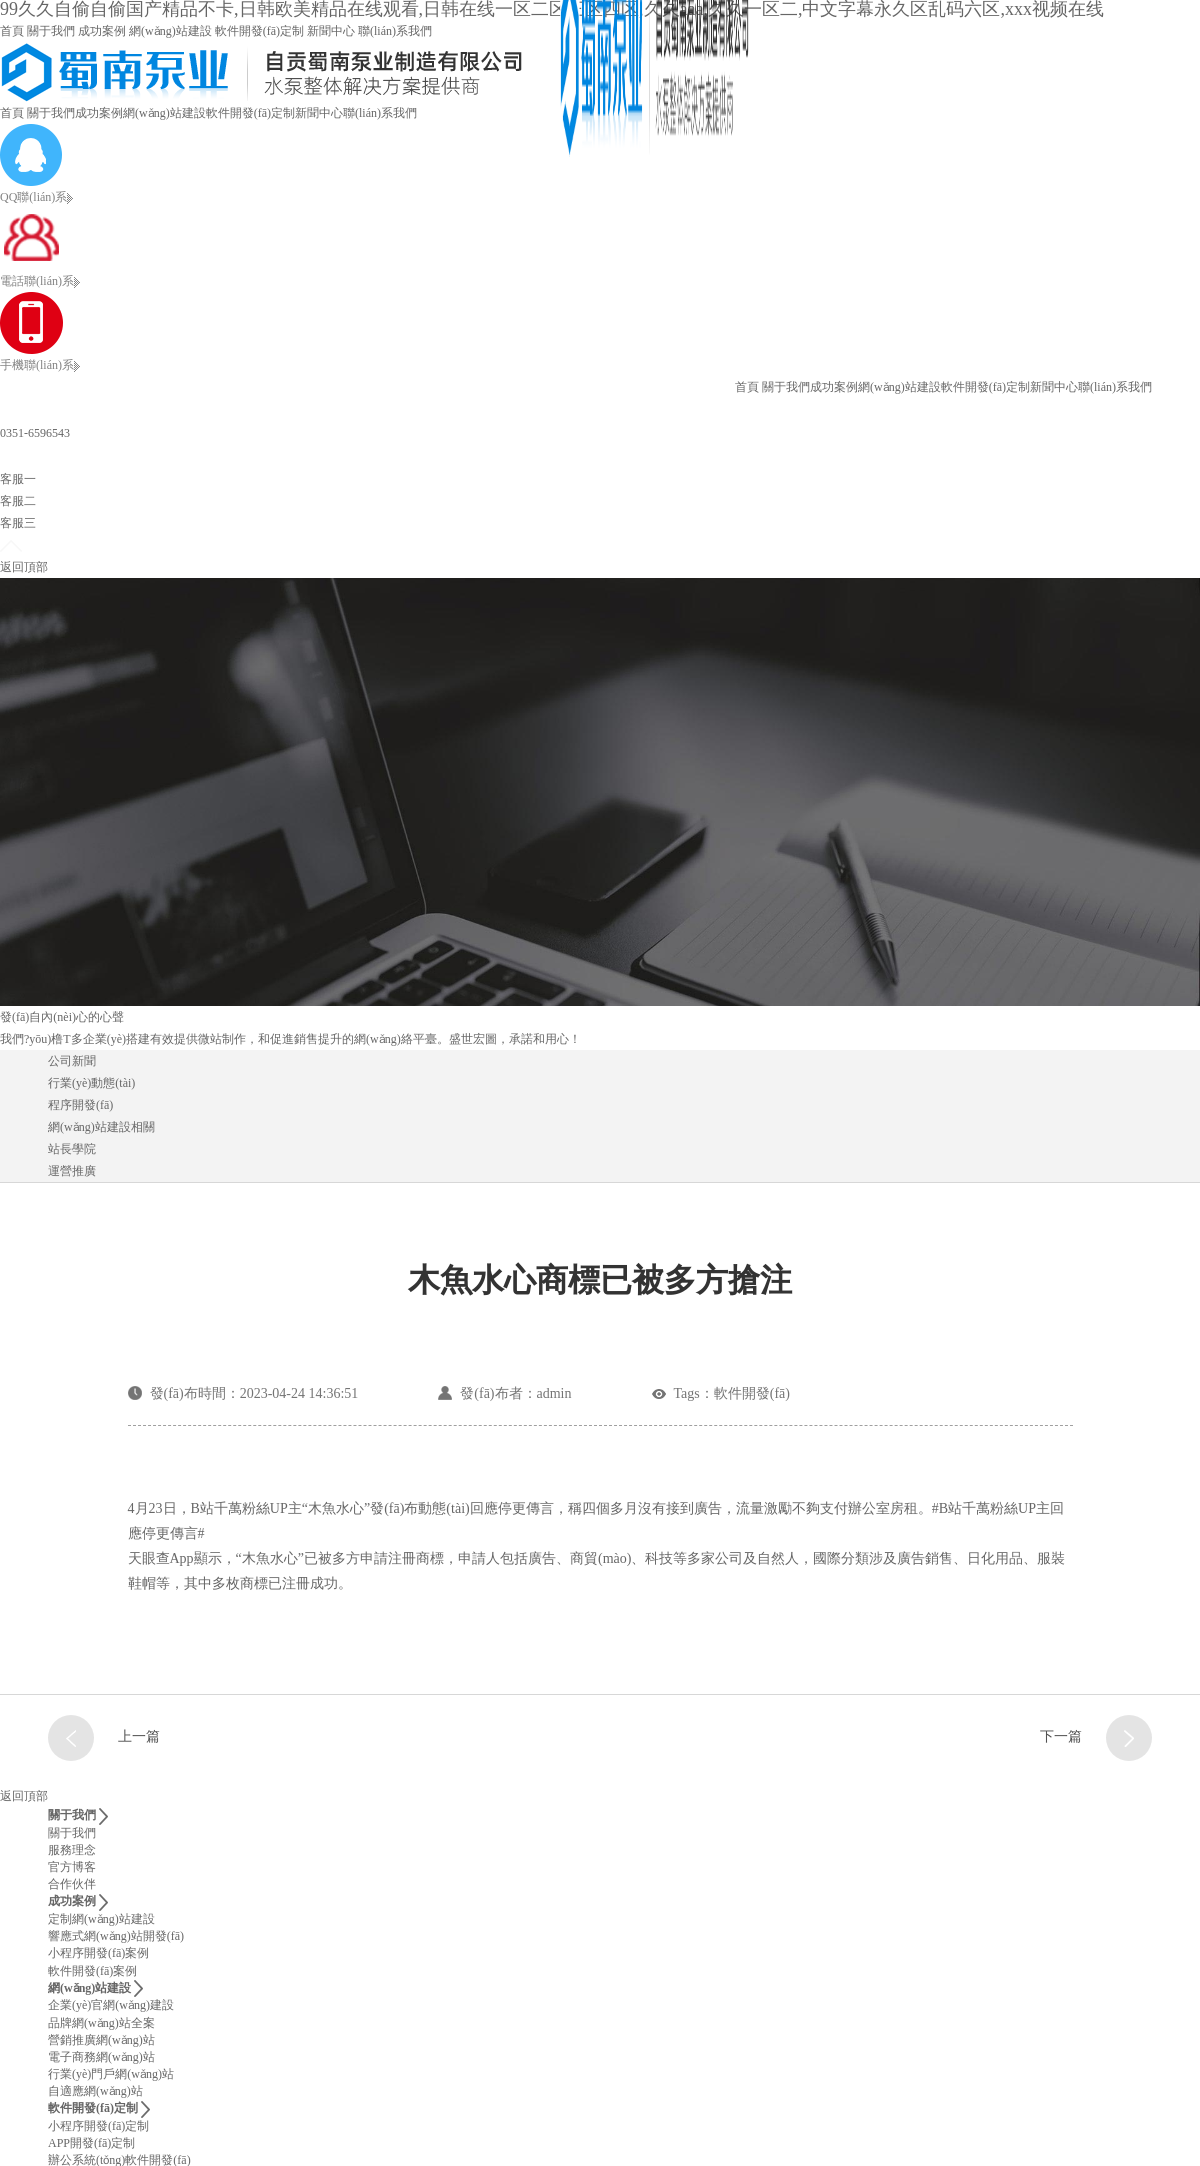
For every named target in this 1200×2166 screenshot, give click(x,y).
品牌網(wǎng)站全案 (101, 2023)
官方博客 (72, 1867)
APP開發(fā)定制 (91, 2143)
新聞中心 (331, 31)
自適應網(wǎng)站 (95, 2091)
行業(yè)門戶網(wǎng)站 (111, 2074)
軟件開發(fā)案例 (92, 1971)
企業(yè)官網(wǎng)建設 (111, 2005)
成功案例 (102, 31)
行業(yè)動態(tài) (91, 1083)
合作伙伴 (72, 1884)
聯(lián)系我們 (395, 31)
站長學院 (72, 1149)
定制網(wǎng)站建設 (101, 1919)
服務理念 (72, 1850)
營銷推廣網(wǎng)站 (101, 2040)
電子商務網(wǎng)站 (101, 2057)
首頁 (12, 31)
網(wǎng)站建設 (170, 31)
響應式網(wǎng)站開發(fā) (116, 1936)
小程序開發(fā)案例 (98, 1953)
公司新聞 (72, 1061)
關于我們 (51, 31)
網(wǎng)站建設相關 (101, 1127)
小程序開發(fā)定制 (98, 2126)
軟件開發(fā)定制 (259, 31)
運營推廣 (72, 1171)
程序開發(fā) (80, 1105)
